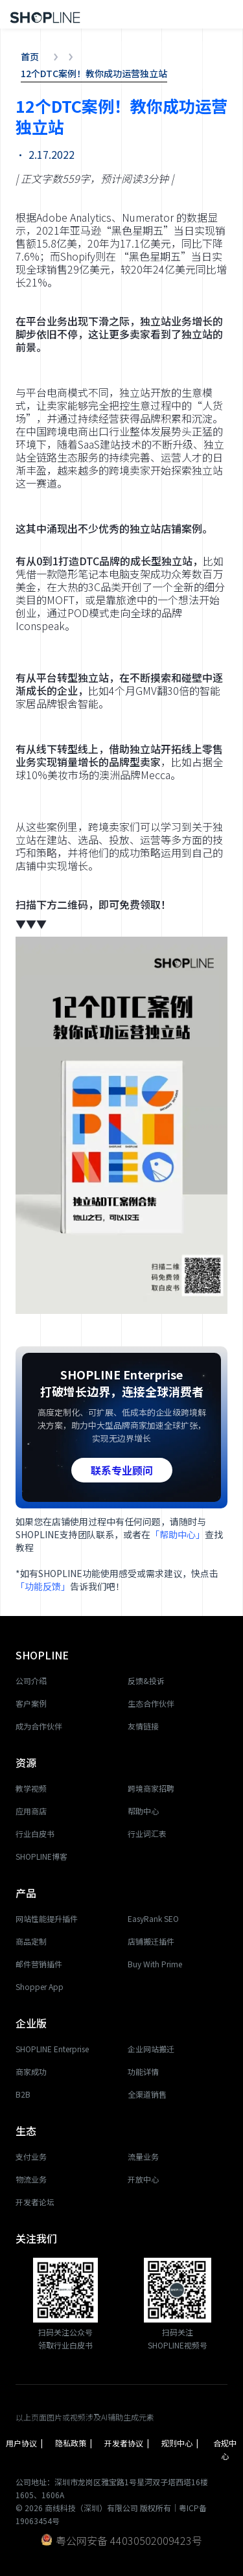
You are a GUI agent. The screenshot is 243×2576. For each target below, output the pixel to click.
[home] (42, 14)
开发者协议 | (126, 2449)
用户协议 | (24, 2449)
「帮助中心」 (177, 1534)
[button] (230, 14)
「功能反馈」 (43, 1586)
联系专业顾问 (122, 1470)
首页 (30, 56)
